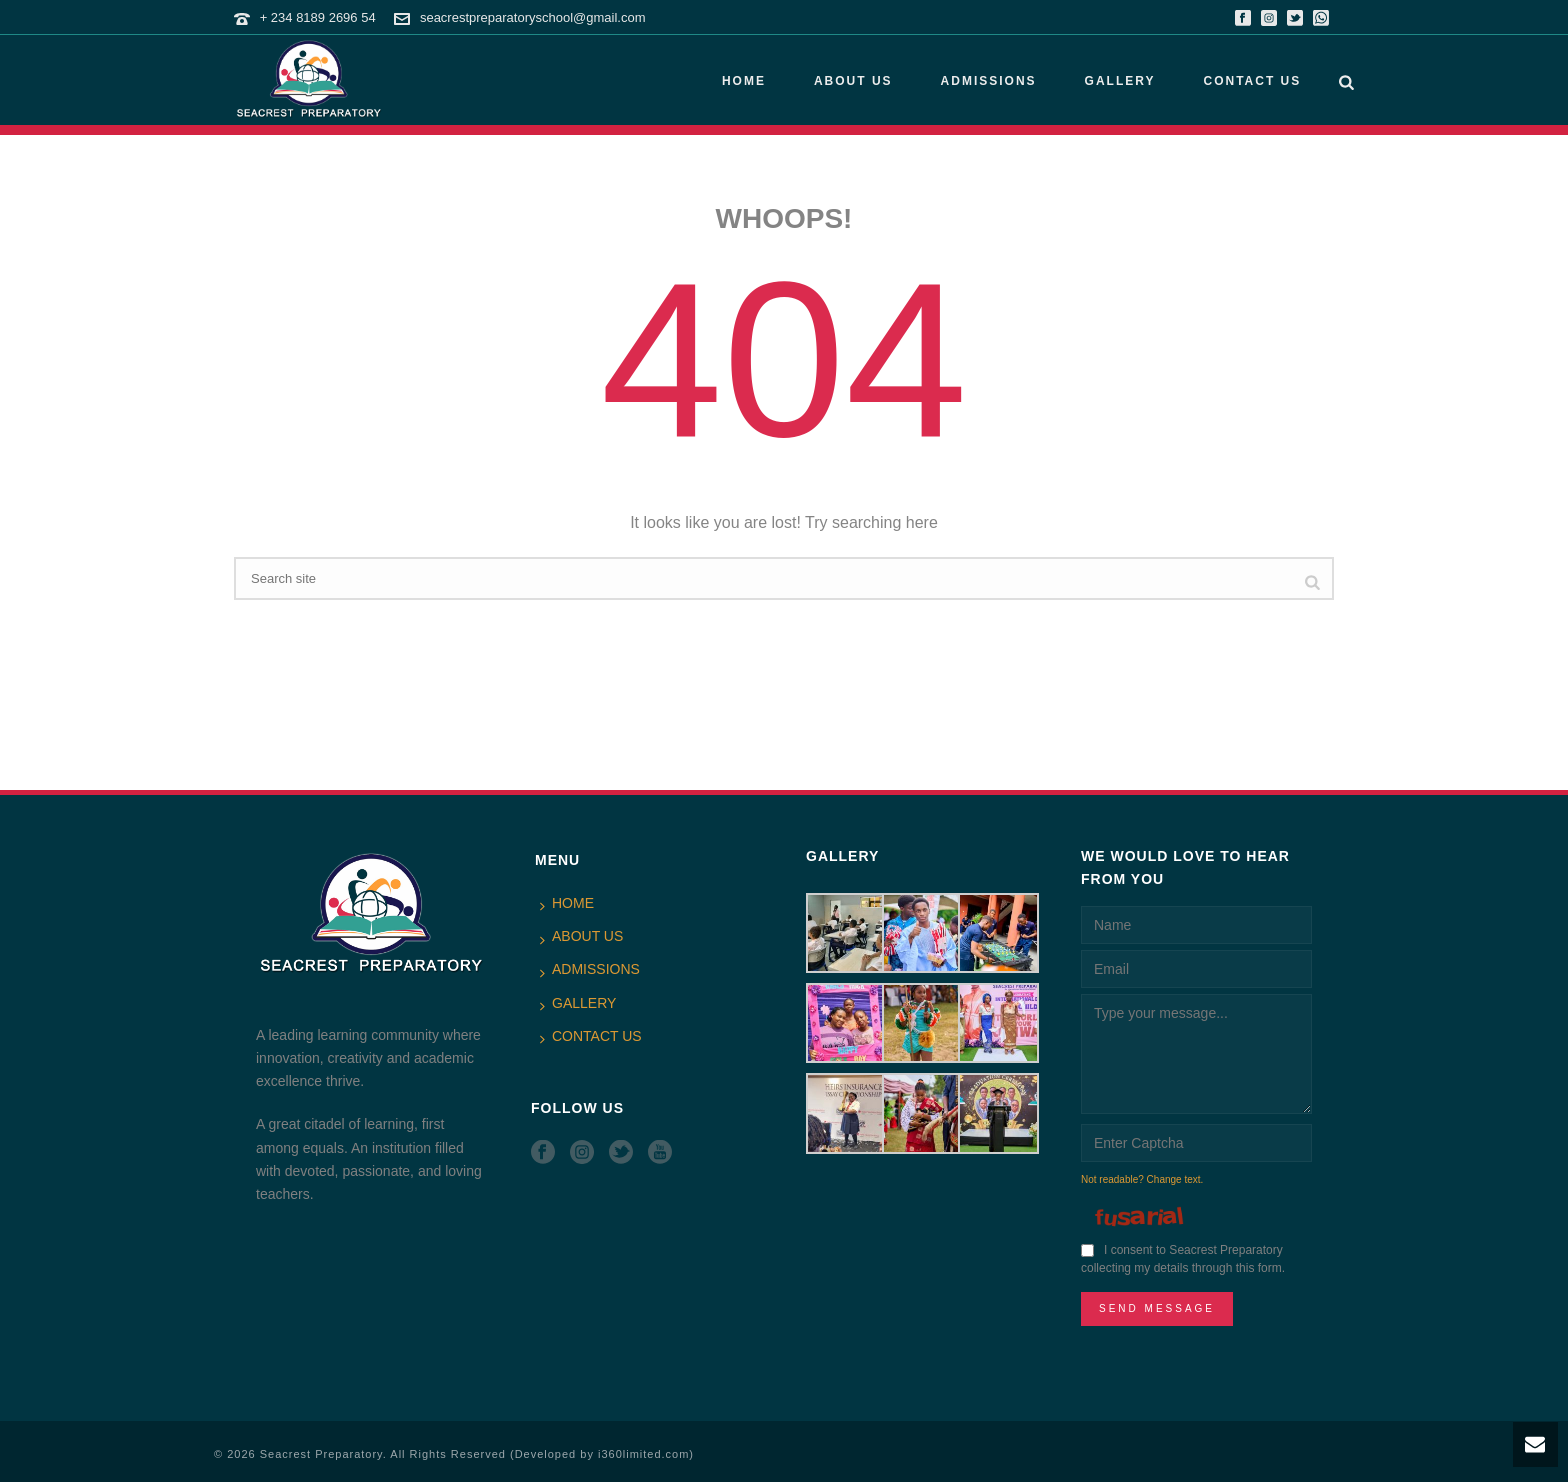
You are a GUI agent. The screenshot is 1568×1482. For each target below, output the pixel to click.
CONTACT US (1252, 81)
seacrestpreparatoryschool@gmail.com (533, 17)
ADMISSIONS (989, 81)
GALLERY (1120, 81)
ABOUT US (853, 81)
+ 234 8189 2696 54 (318, 17)
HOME (744, 81)
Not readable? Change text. (1142, 1179)
